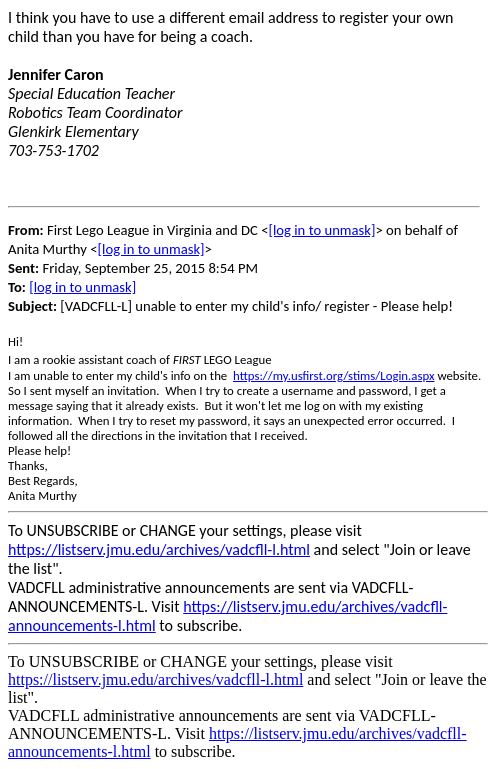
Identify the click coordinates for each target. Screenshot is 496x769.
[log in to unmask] (321, 230)
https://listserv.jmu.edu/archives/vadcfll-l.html (159, 549)
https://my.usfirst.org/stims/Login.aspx (333, 375)
